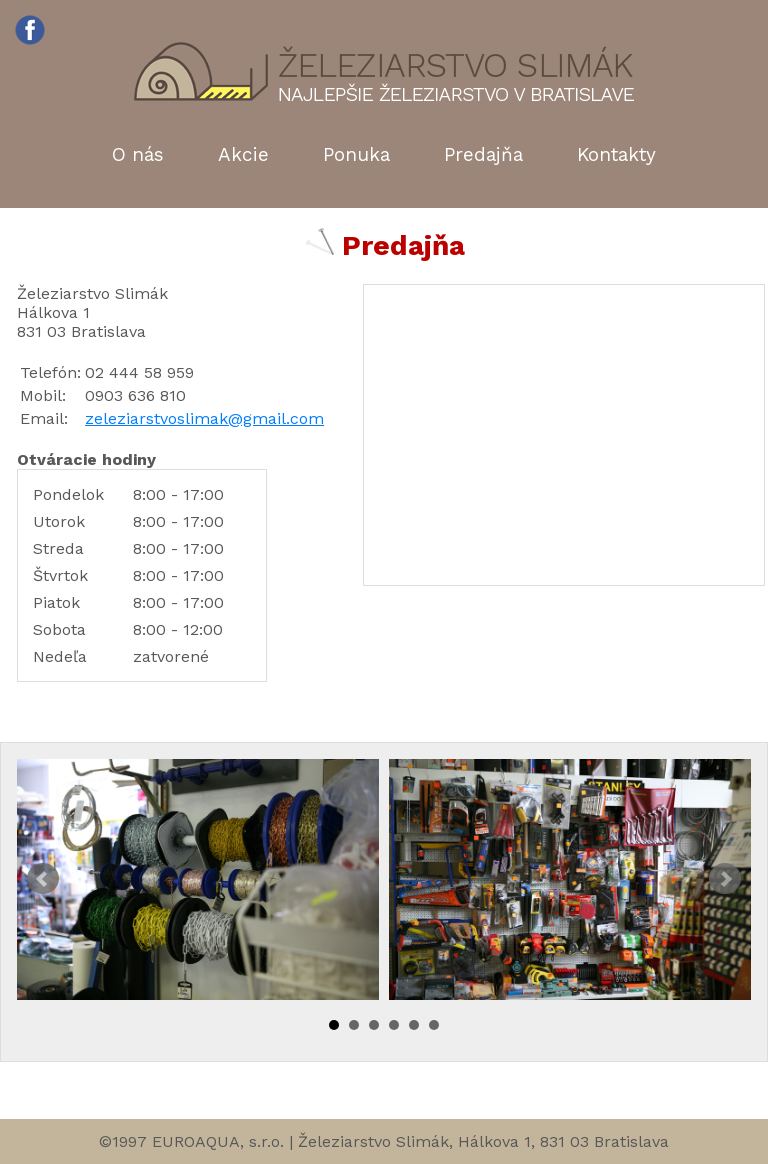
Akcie (243, 154)
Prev (43, 879)
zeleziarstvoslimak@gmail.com (204, 418)
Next (725, 879)
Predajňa (483, 154)
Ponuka (356, 154)
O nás (138, 154)
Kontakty (616, 154)
